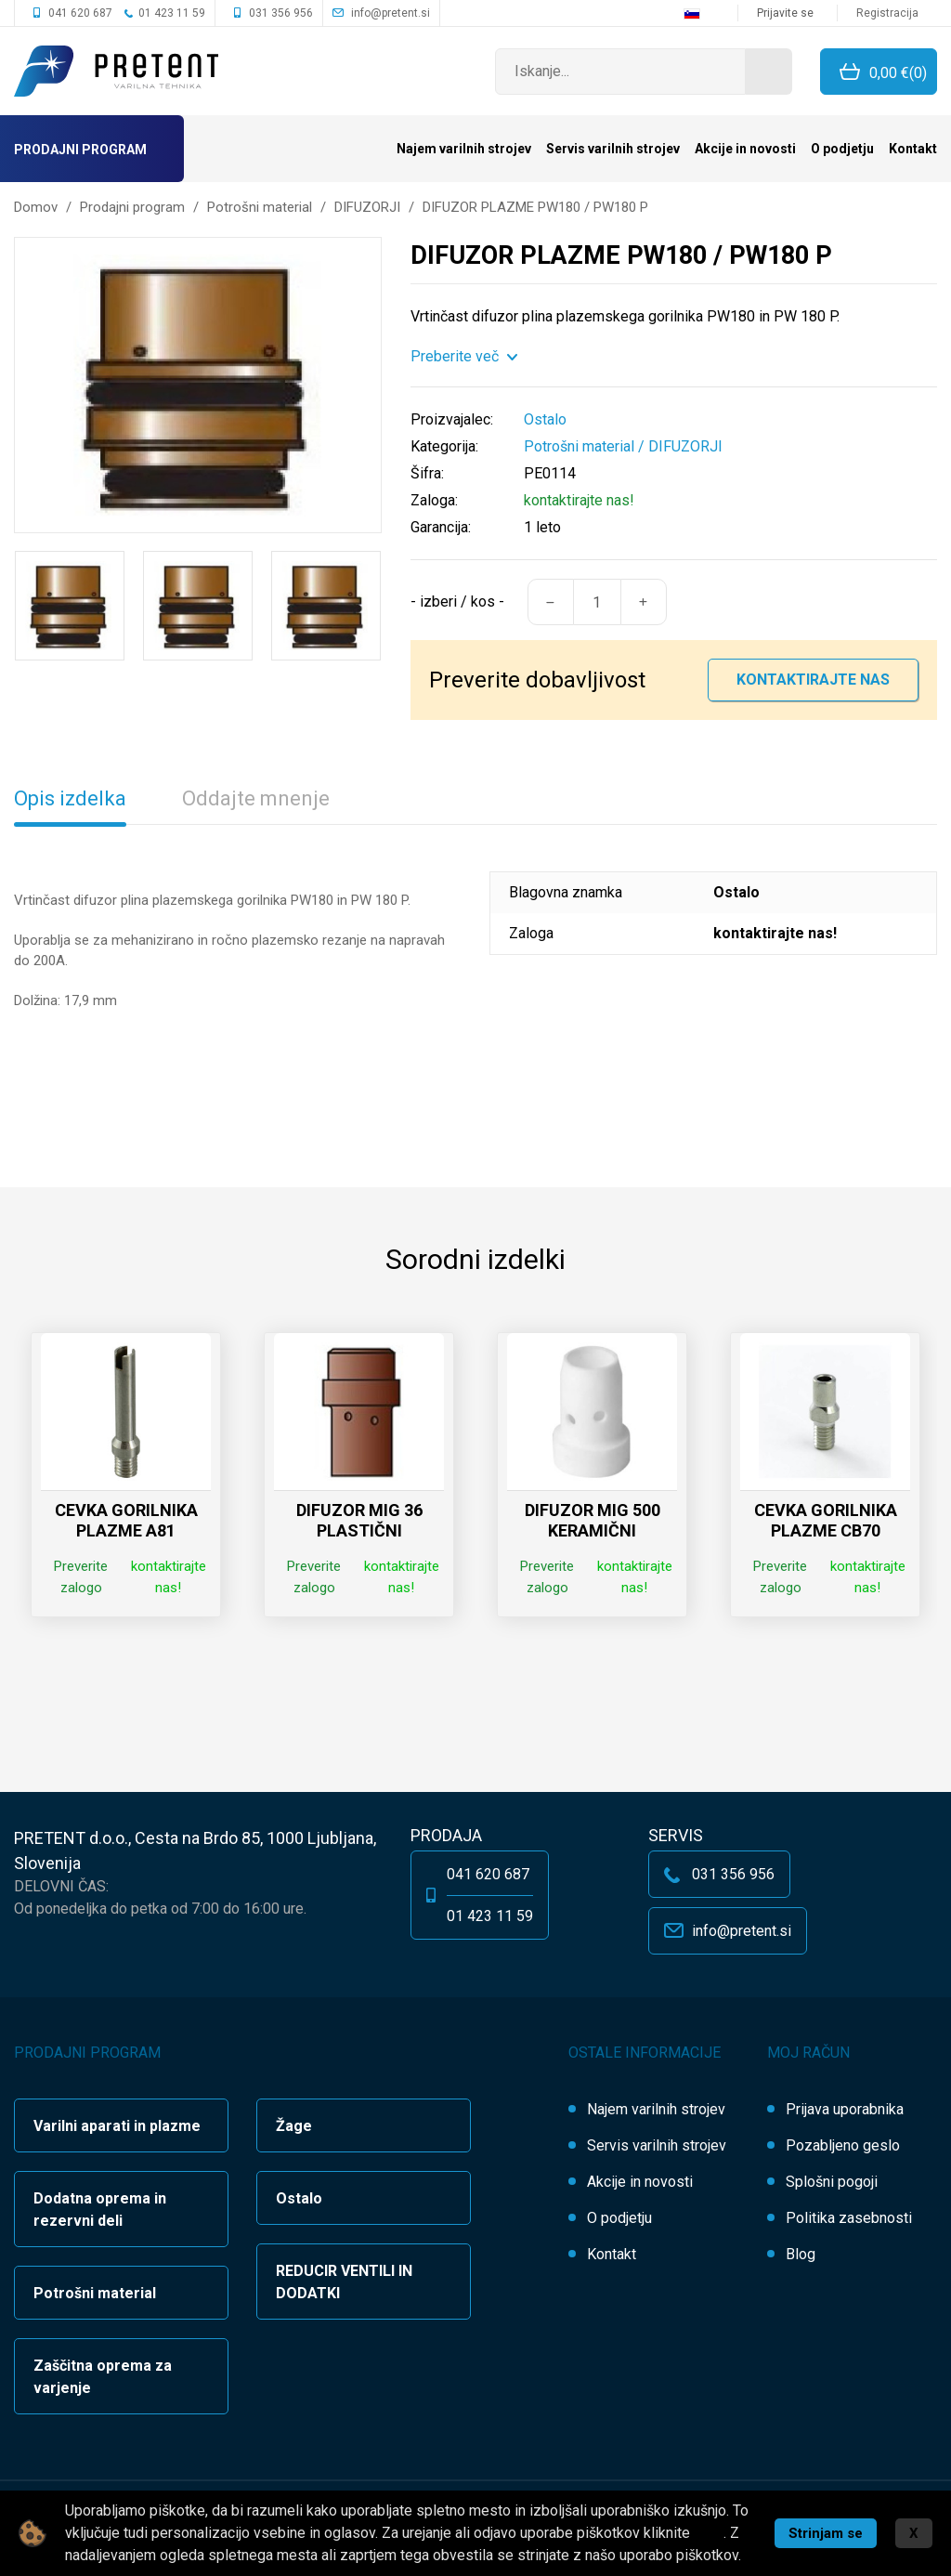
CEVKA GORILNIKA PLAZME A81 (126, 1520)
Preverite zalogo (81, 1577)
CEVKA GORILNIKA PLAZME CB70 (825, 1520)
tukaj (708, 2533)
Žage (294, 2126)
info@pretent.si (390, 13)
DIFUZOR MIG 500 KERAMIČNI (592, 1520)
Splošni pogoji (832, 2181)
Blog (800, 2254)
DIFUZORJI (685, 446)
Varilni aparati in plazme (117, 2126)
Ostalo (299, 2198)
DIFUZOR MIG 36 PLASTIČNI (359, 1520)
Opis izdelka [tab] (70, 798)
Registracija (887, 13)
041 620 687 (80, 13)
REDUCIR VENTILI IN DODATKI (344, 2282)
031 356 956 (281, 13)
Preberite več (454, 356)
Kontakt (913, 148)
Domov (36, 207)
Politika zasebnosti (849, 2218)
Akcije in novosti (745, 148)
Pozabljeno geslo (843, 2145)
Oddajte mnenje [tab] (256, 798)
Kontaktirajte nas (813, 679)
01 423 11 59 (171, 13)
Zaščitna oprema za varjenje (102, 2377)
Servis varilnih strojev (613, 148)
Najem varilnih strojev (464, 148)
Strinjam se (825, 2533)
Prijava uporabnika (845, 2109)
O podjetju (842, 148)
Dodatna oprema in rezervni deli (99, 2209)
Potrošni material (579, 446)
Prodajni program (80, 149)
